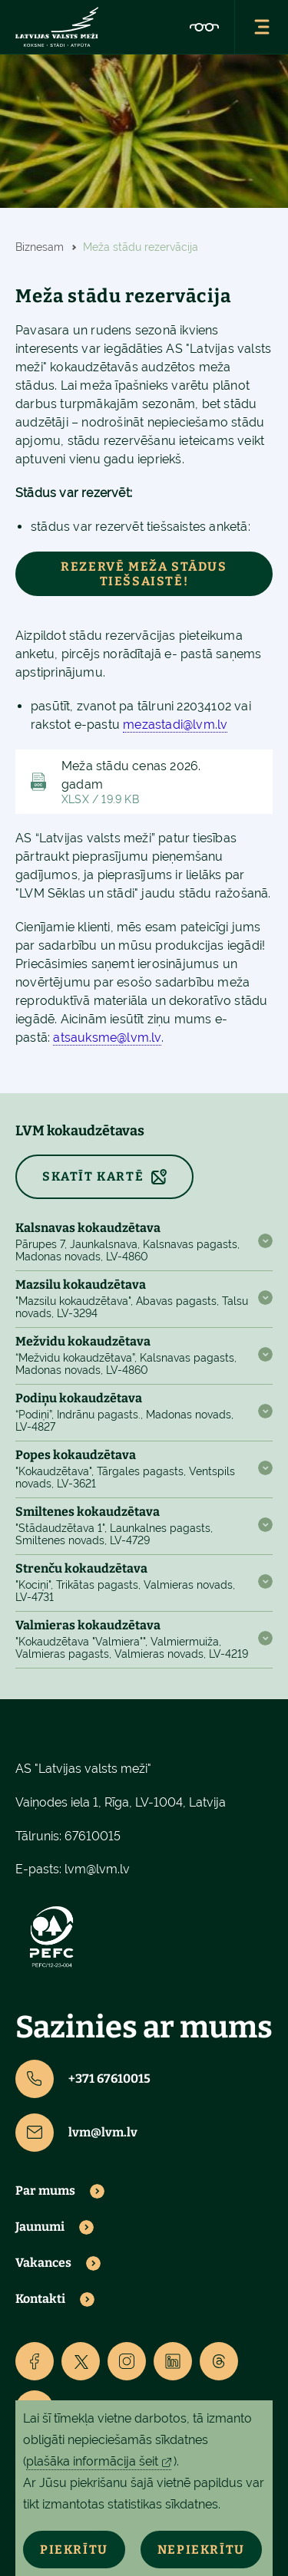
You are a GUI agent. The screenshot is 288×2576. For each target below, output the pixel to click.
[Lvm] (56, 27)
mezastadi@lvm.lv (175, 724)
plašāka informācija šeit (92, 2461)
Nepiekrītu (201, 2549)
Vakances (43, 2263)
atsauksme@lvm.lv (107, 1037)
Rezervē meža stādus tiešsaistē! (144, 573)
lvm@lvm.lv (97, 1869)
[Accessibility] (204, 27)
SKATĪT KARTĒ (93, 1176)
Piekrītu (74, 2549)
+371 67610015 (83, 2079)
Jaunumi (40, 2227)
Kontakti (40, 2299)
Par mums (45, 2191)
